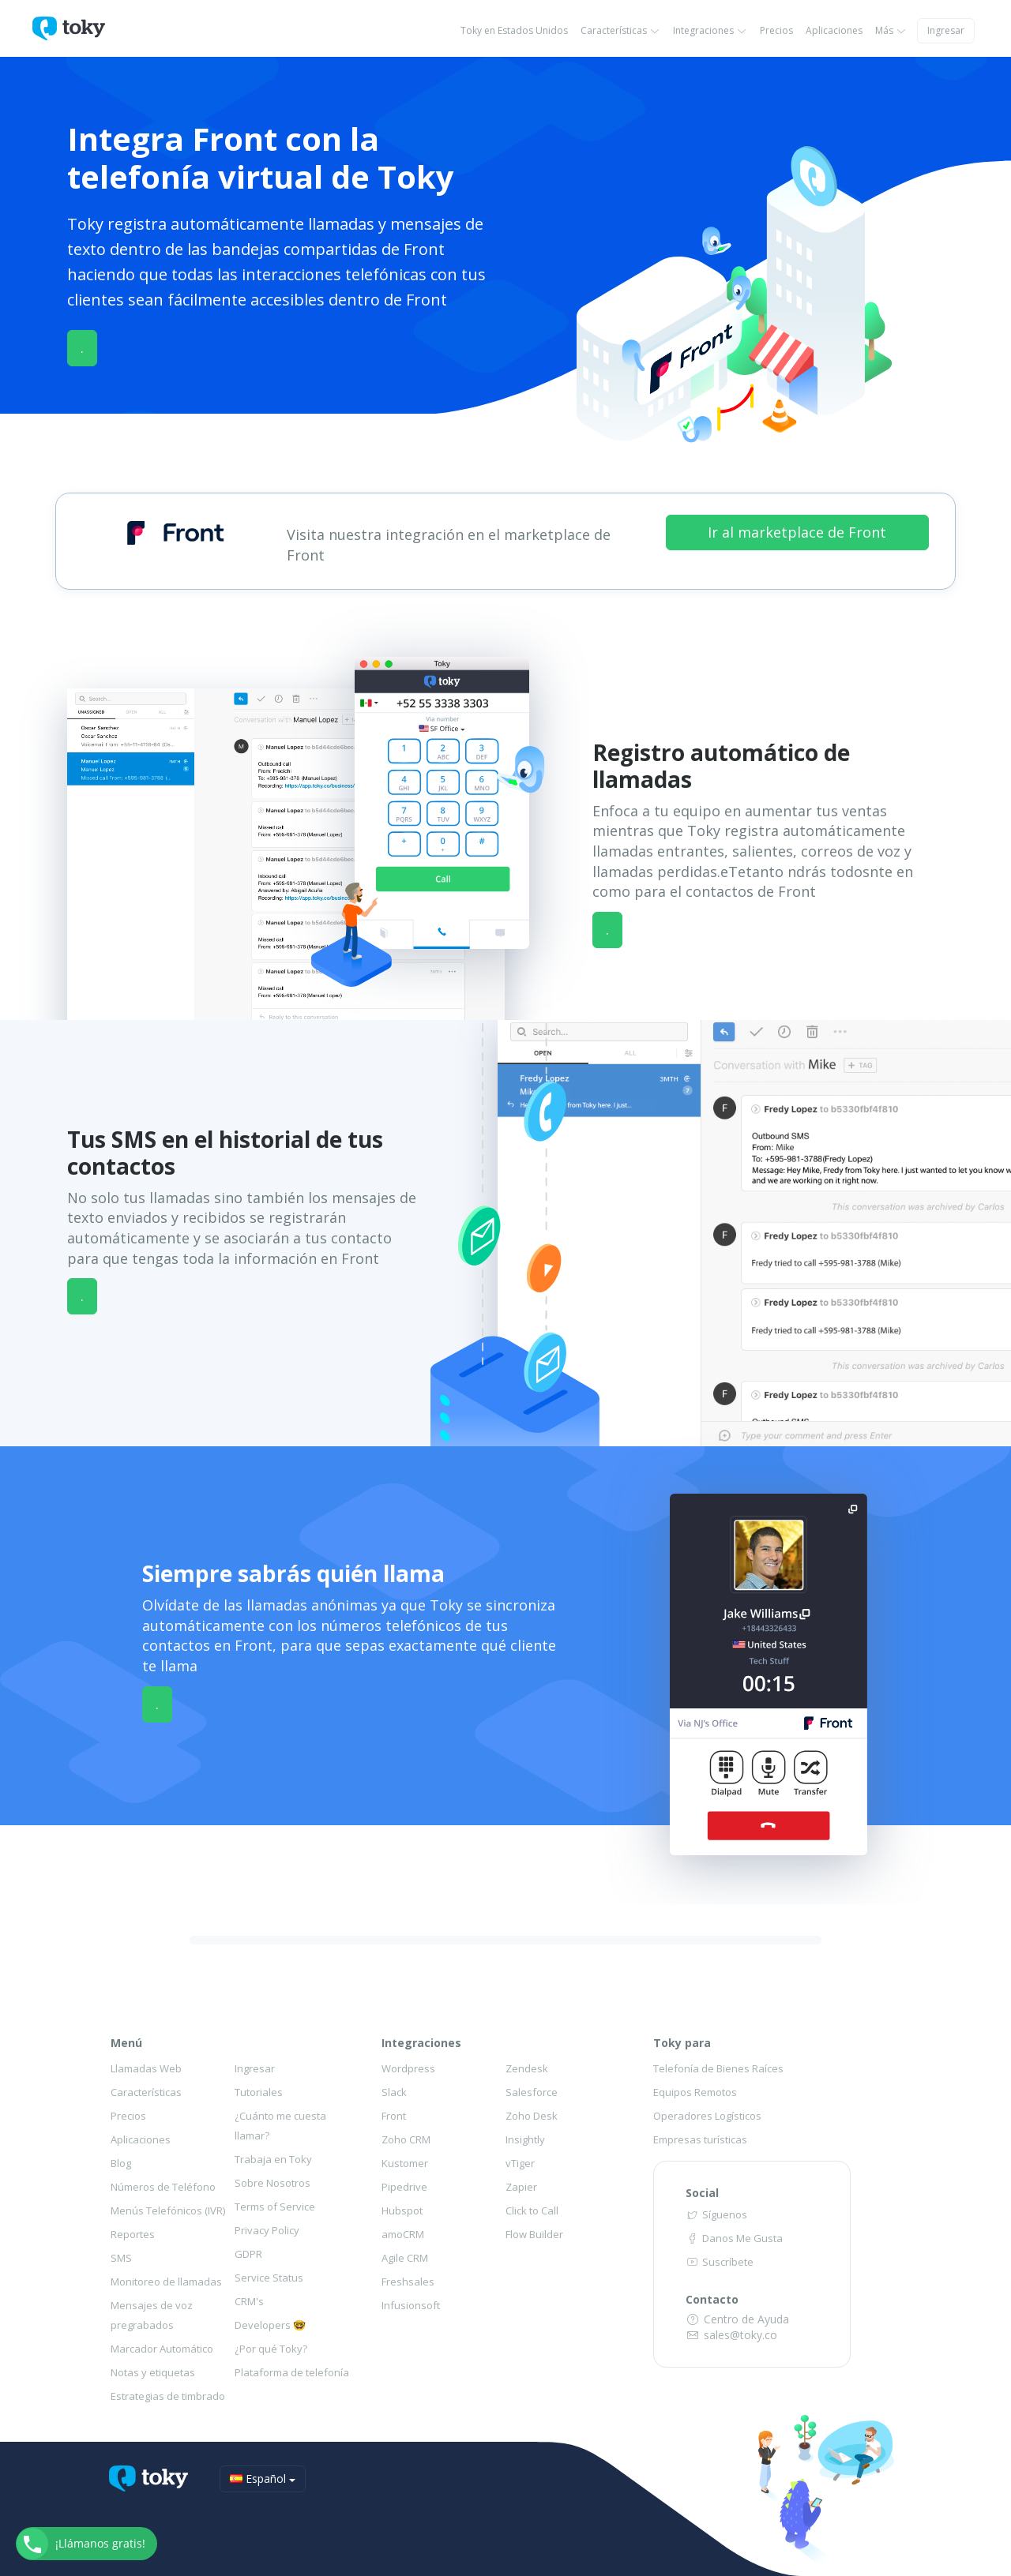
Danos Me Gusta (734, 2238)
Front (393, 2116)
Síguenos (716, 2214)
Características (620, 30)
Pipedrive (404, 2187)
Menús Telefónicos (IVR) (168, 2210)
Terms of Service (275, 2206)
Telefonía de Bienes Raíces (718, 2068)
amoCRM (402, 2234)
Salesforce (532, 2092)
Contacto (712, 2299)
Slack (394, 2092)
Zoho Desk (532, 2116)
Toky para (682, 2042)
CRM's (249, 2301)
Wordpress (408, 2068)
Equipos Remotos (695, 2092)
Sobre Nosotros (272, 2183)
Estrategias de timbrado (168, 2396)
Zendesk (527, 2068)
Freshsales (407, 2281)
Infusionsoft (410, 2305)
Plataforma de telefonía (292, 2372)
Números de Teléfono (163, 2187)
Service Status (269, 2277)
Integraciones (710, 30)
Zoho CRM (405, 2139)
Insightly (525, 2139)
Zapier (521, 2187)
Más (891, 30)
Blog (121, 2163)
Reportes (133, 2234)
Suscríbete (720, 2262)
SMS (121, 2258)
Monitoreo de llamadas (166, 2281)
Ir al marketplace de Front (797, 532)
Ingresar (945, 30)
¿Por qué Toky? (271, 2349)
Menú (126, 2042)
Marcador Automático (162, 2349)
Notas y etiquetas (153, 2372)
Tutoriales (259, 2092)
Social (702, 2192)
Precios (776, 30)
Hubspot (402, 2210)
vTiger (520, 2163)
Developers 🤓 (270, 2325)
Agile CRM (404, 2258)
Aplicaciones (834, 30)
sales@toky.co (732, 2334)
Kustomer (404, 2163)
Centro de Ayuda (738, 2319)
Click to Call (532, 2210)
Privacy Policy (267, 2230)
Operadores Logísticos (707, 2116)
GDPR (248, 2254)
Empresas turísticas (700, 2139)
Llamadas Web (146, 2068)
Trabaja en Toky (273, 2159)
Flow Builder (534, 2234)
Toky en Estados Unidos (514, 30)
